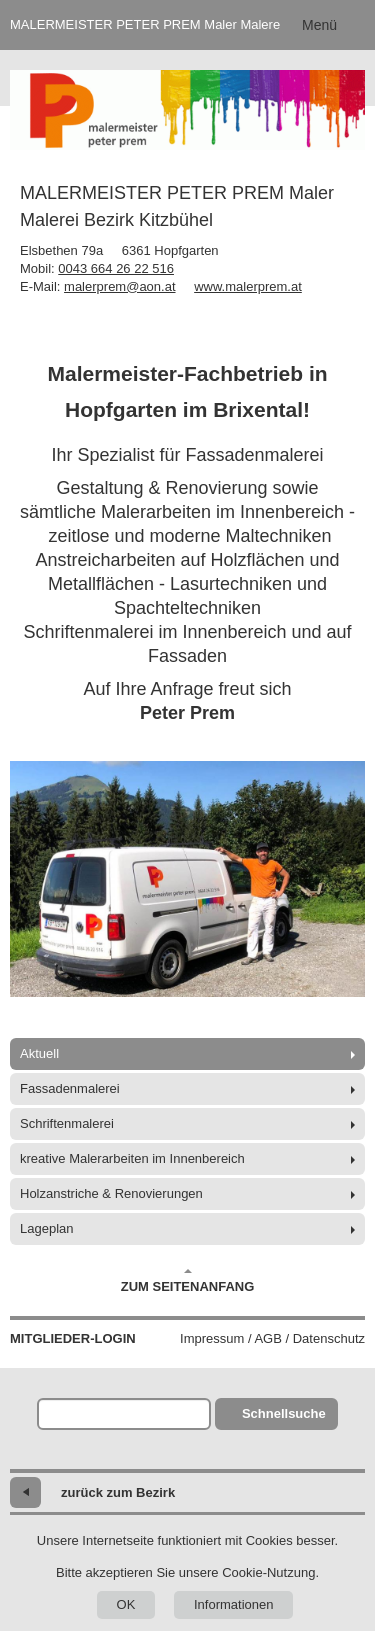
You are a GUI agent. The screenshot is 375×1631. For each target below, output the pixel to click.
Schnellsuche (284, 1413)
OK (126, 1604)
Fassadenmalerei (70, 1088)
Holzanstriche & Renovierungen (111, 1193)
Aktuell (39, 1053)
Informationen (234, 1604)
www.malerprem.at (248, 286)
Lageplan (47, 1228)
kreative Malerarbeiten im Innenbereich (132, 1158)
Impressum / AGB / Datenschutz (272, 1338)
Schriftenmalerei (67, 1123)
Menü (319, 25)
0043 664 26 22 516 (116, 268)
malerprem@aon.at (119, 286)
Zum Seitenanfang (188, 1281)
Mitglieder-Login (73, 1338)
